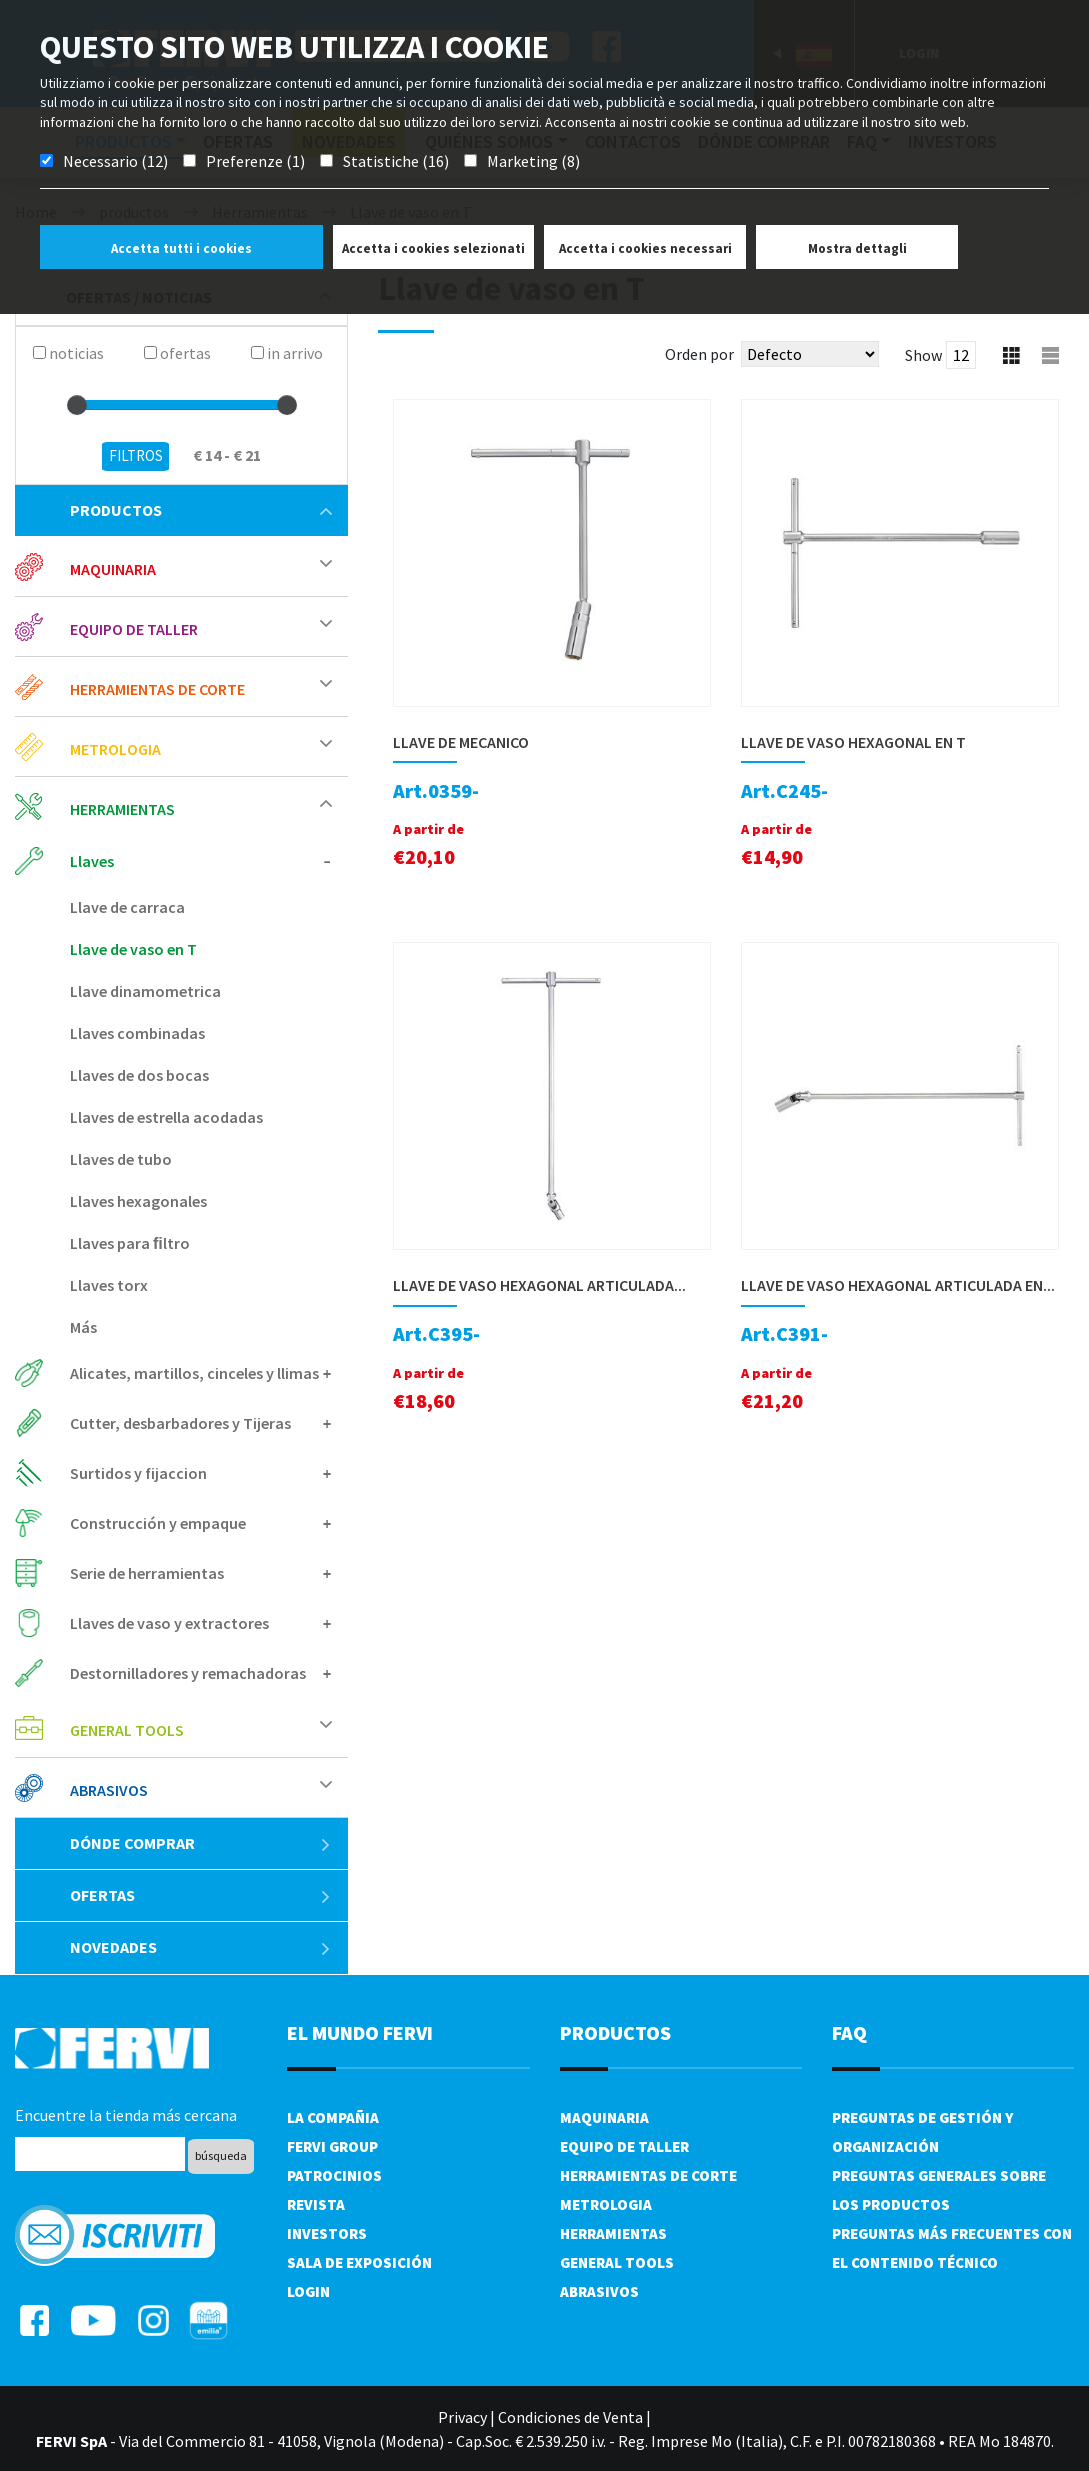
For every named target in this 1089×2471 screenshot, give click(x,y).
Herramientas (122, 809)
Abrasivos (109, 1790)
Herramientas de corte (157, 689)
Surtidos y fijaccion (138, 1473)
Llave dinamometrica (145, 991)
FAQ (849, 2032)
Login (308, 2291)
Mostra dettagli (857, 248)
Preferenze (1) (255, 161)
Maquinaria (113, 569)
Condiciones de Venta (570, 2417)
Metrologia (115, 749)
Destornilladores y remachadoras (188, 1673)
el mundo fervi (360, 2032)
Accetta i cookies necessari (645, 248)
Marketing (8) (533, 161)
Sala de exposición (359, 2262)
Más (83, 1327)
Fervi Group (332, 2146)
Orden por (699, 354)
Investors (327, 2233)
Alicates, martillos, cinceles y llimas (194, 1373)
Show (923, 355)
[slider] (77, 405)
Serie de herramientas (147, 1573)
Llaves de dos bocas (139, 1075)
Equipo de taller (134, 629)
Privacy (462, 2417)
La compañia (333, 2117)
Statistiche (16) (396, 161)
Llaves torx (109, 1285)
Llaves (92, 861)
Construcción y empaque (158, 1523)
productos (201, 510)
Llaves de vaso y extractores (169, 1623)
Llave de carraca (127, 907)
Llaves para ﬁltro (130, 1243)
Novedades (201, 1947)
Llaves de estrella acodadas (166, 1117)
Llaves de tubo (121, 1159)
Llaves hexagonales (138, 1201)
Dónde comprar (201, 1843)
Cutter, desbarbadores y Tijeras (180, 1423)
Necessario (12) (115, 161)
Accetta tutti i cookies (181, 248)
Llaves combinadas (137, 1033)
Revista (316, 2204)
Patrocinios (334, 2175)
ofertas (201, 1895)
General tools (127, 1730)
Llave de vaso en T (133, 949)
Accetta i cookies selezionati (433, 248)
